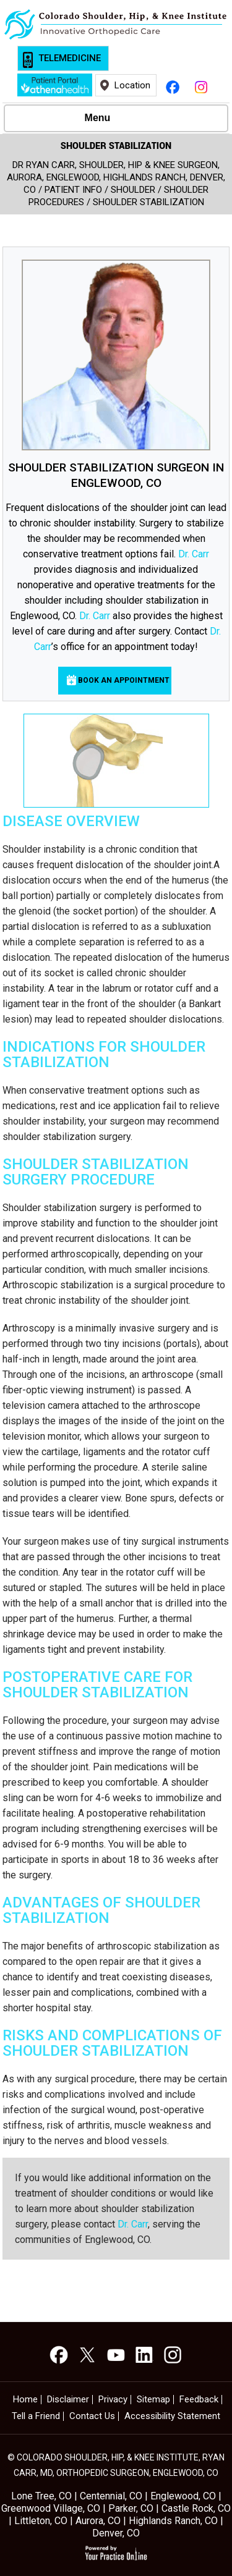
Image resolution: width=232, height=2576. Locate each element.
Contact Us (92, 2416)
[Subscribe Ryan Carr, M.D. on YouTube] (116, 2355)
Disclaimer (68, 2399)
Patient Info (73, 189)
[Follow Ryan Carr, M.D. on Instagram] (201, 85)
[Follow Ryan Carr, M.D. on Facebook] (172, 85)
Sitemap (153, 2399)
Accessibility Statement (172, 2416)
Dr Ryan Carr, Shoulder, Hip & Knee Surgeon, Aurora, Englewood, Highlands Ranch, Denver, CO (116, 177)
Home (25, 2399)
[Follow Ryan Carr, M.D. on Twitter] (87, 2355)
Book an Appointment (124, 680)
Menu (113, 118)
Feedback (198, 2399)
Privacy (112, 2399)
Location (132, 85)
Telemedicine (69, 58)
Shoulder (133, 189)
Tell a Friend (36, 2416)
